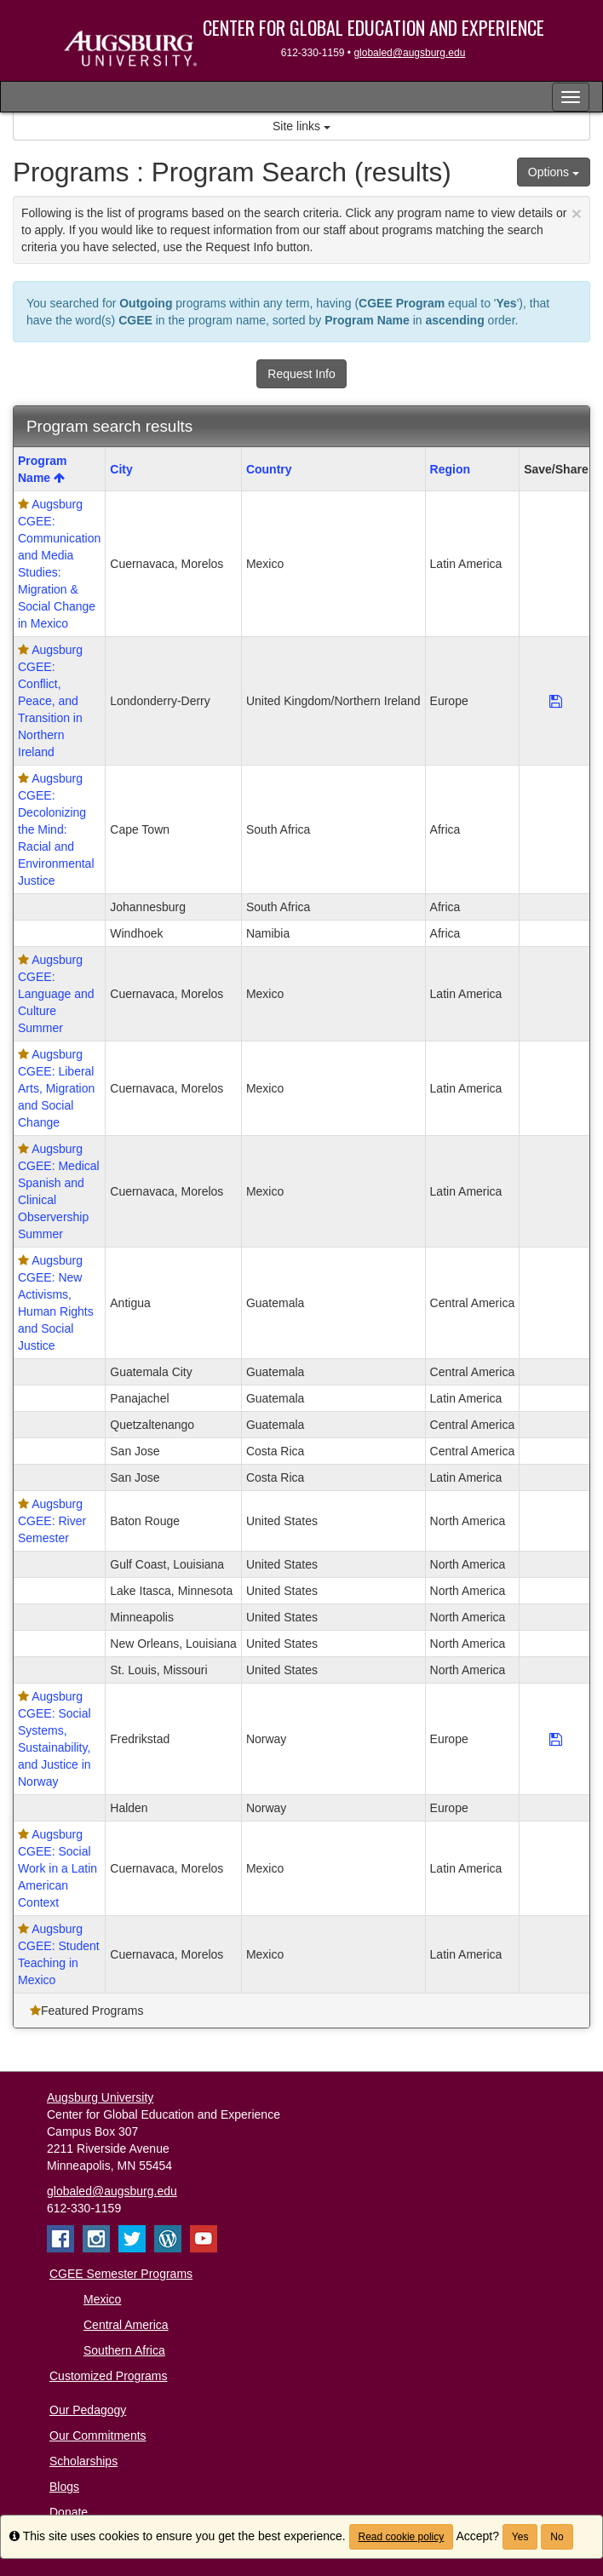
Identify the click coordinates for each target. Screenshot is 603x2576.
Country (269, 469)
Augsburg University (100, 2097)
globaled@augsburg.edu (409, 53)
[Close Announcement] (576, 213)
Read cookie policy (402, 2537)
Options (553, 172)
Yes (520, 2537)
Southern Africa (124, 2350)
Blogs (64, 2486)
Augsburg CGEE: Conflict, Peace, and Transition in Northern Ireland (50, 701)
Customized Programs (108, 2376)
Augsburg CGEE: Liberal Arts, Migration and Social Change (56, 1088)
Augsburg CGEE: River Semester (52, 1521)
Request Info (301, 374)
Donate (68, 2512)
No (556, 2537)
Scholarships (83, 2461)
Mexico (102, 2299)
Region (450, 469)
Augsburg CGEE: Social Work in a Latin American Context (57, 1868)
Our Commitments (97, 2435)
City (121, 469)
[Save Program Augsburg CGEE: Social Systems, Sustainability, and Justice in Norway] (555, 1739)
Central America (126, 2325)
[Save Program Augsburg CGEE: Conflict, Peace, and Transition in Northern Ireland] (555, 701)
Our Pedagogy (87, 2410)
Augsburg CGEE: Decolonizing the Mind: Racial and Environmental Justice (56, 829)
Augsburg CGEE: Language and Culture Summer (56, 994)
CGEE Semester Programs (120, 2274)
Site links (301, 126)
